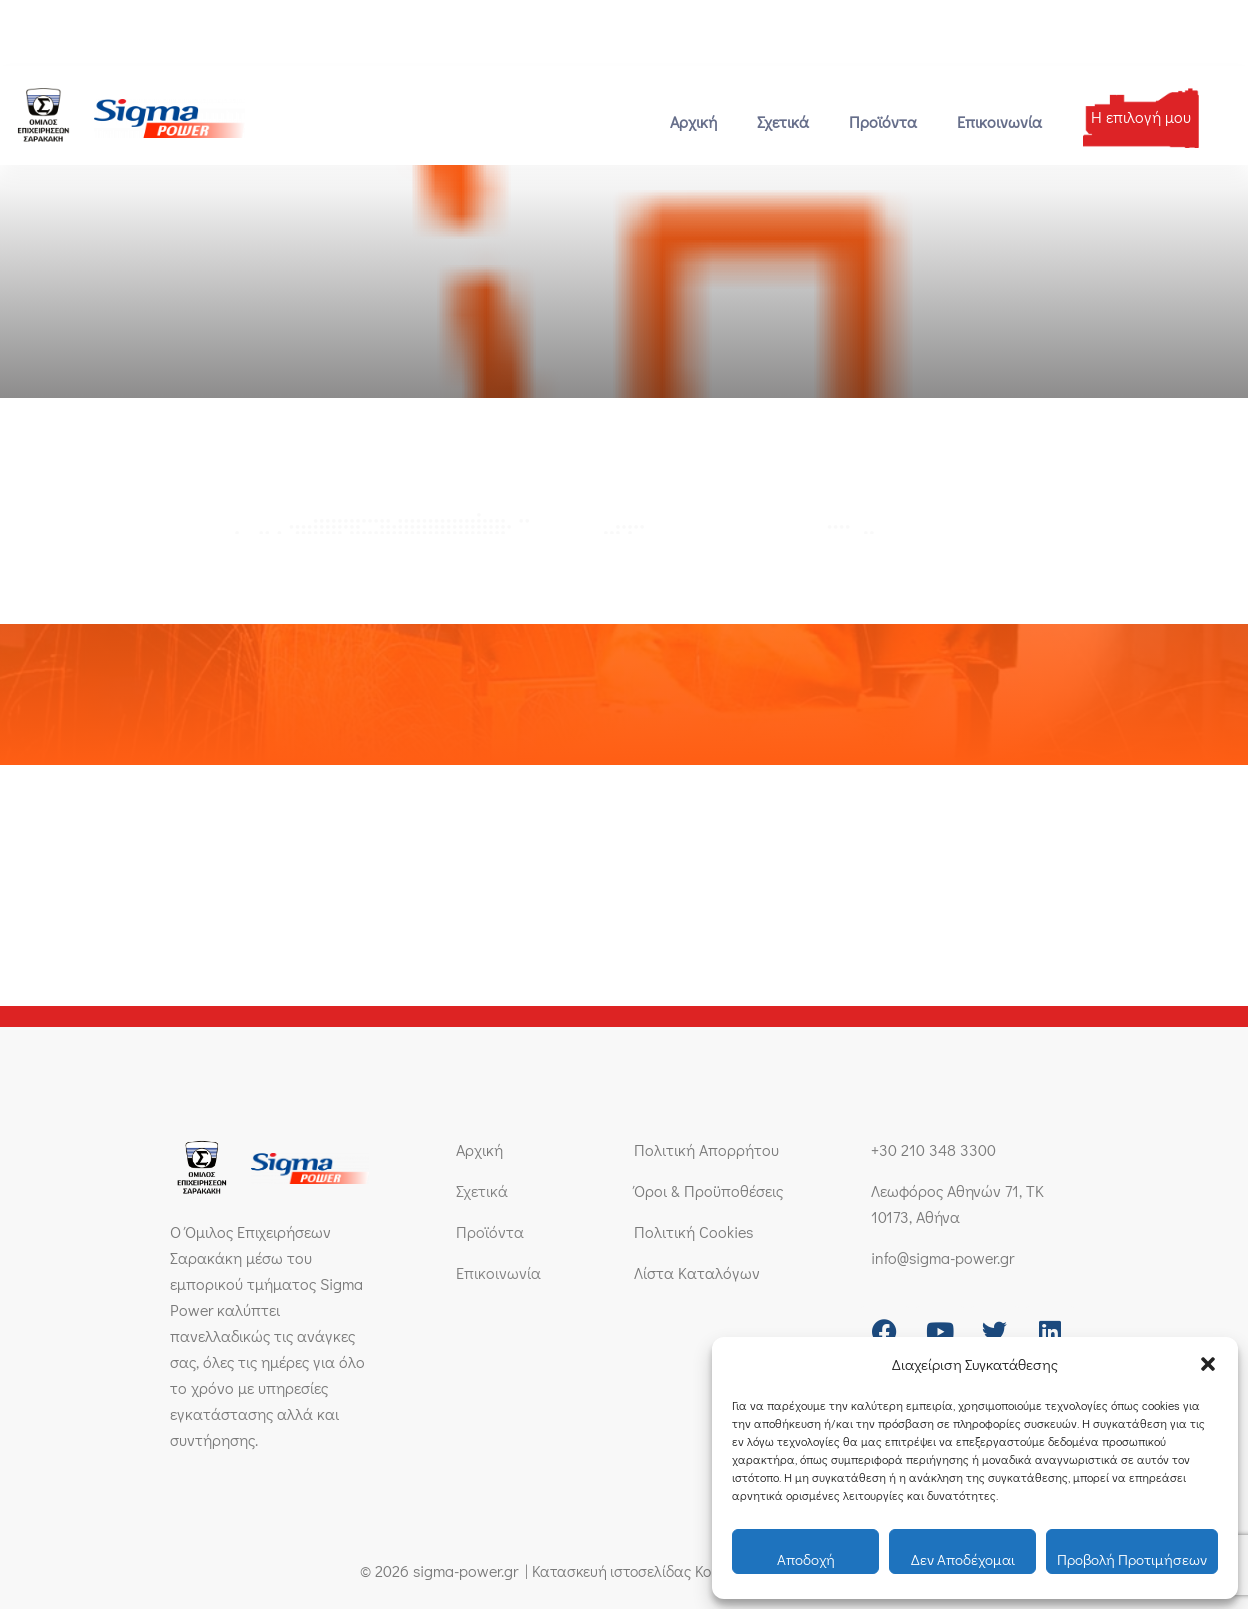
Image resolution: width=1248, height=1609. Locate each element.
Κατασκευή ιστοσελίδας (604, 1570)
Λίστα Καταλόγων (697, 1272)
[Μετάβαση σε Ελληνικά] (1151, 31)
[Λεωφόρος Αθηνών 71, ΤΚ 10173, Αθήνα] (362, 32)
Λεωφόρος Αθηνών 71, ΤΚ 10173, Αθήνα (490, 32)
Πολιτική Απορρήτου (706, 1149)
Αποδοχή (806, 1559)
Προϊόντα (883, 121)
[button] (1208, 1364)
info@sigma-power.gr (267, 32)
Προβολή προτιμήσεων (1132, 1559)
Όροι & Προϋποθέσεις (708, 1190)
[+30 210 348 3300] (17, 32)
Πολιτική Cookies (693, 1231)
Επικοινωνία (999, 121)
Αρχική (693, 121)
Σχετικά (783, 121)
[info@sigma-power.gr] (187, 32)
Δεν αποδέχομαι (963, 1559)
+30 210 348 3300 (88, 32)
